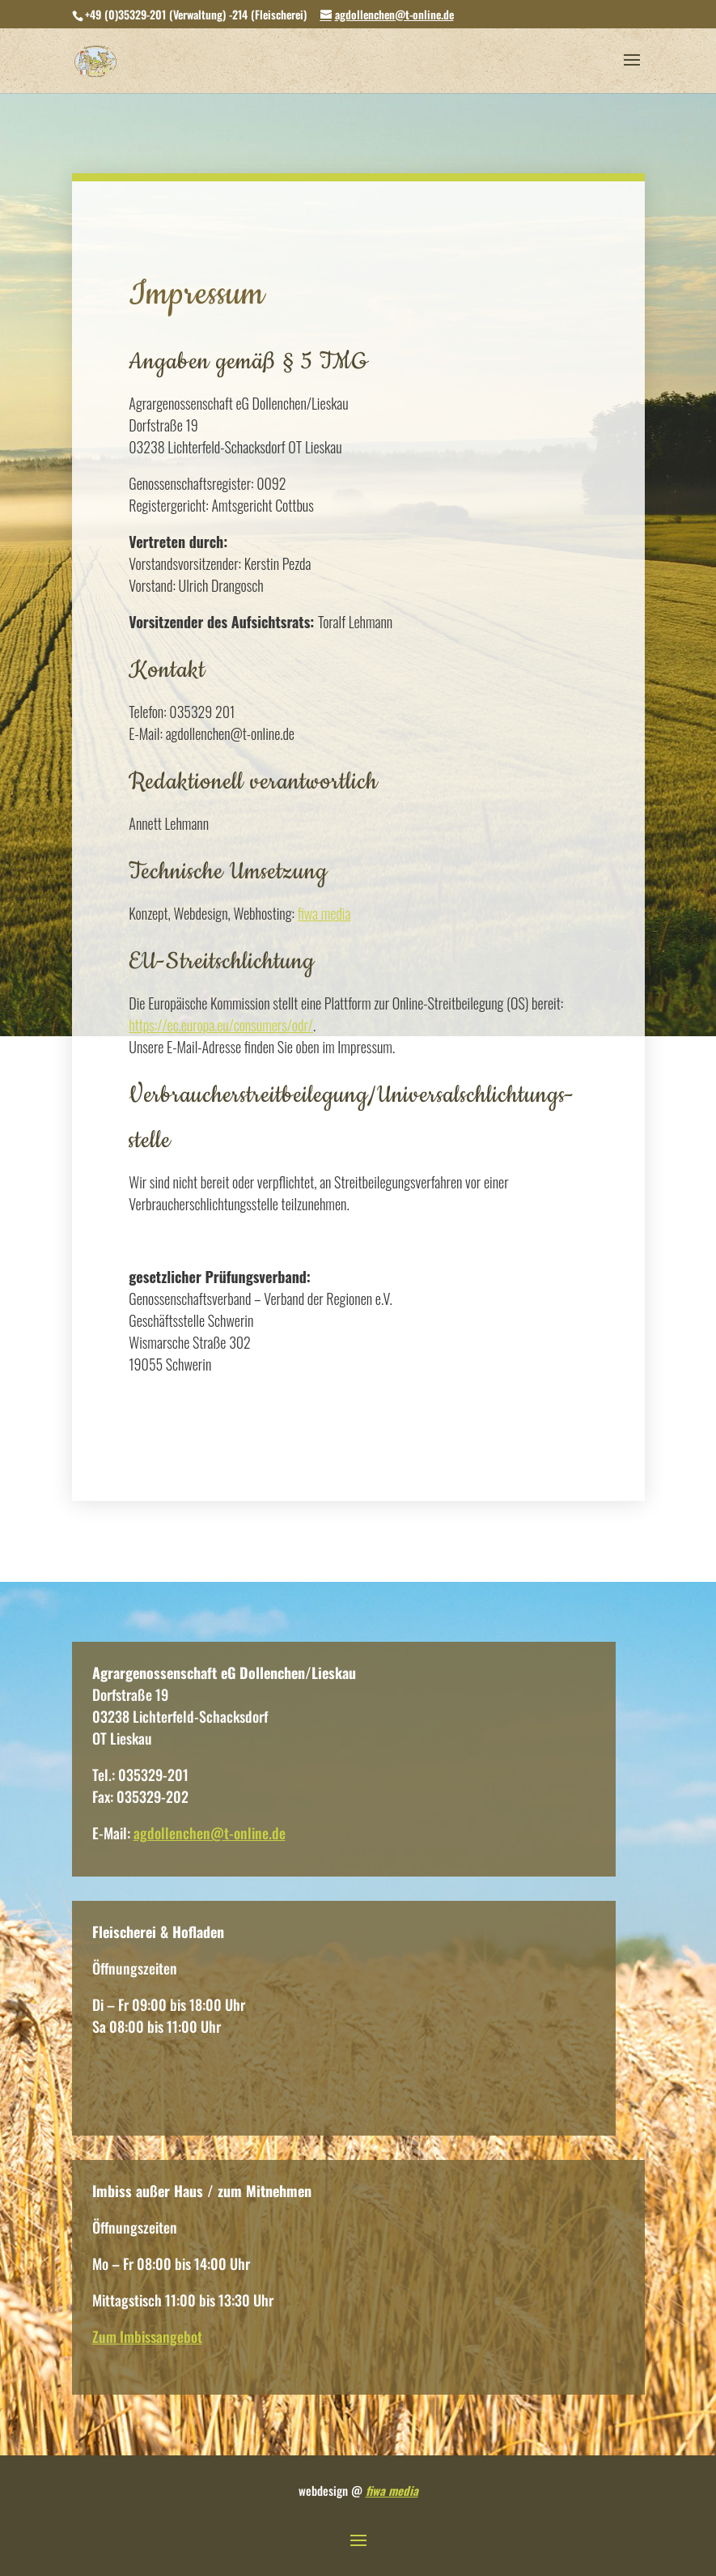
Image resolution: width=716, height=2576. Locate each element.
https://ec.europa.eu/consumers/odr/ (221, 1024)
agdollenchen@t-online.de (209, 1832)
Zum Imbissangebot (147, 2336)
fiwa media (324, 913)
